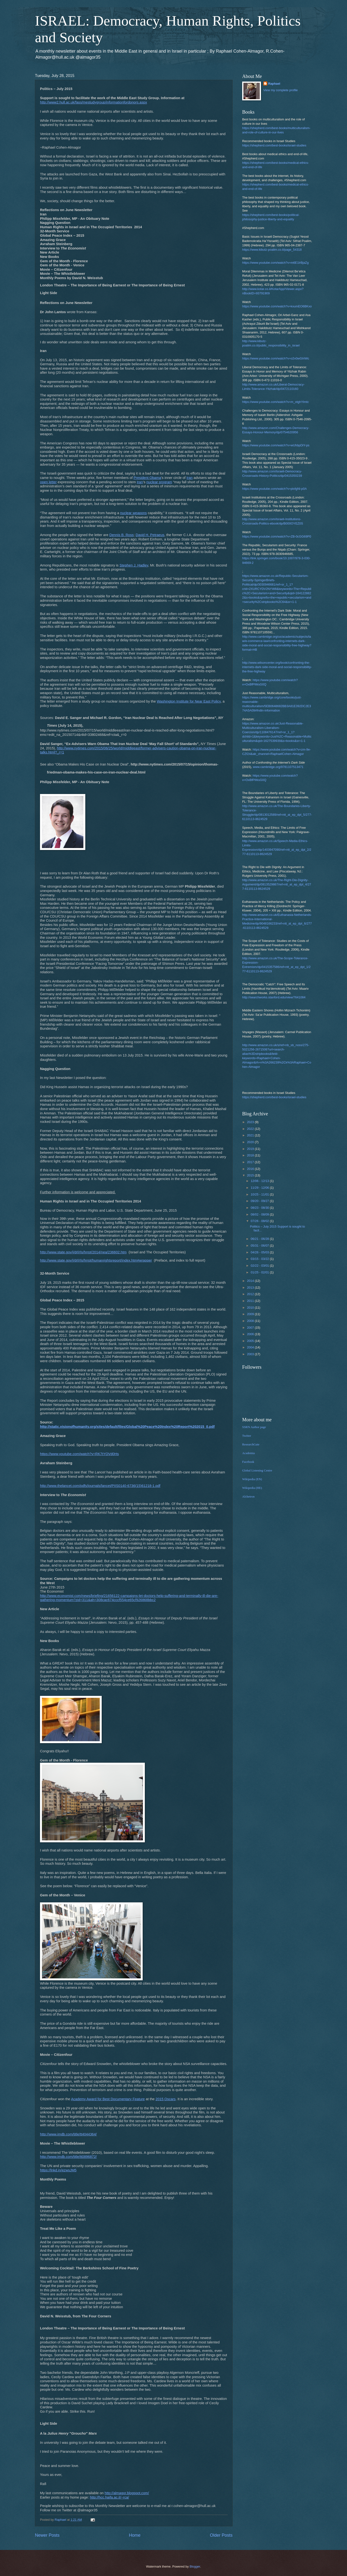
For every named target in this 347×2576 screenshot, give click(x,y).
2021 (251, 1135)
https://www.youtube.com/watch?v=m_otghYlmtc (275, 402)
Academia (248, 1453)
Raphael (274, 83)
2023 (251, 1122)
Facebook (248, 1462)
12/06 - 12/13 (260, 1181)
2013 (251, 1287)
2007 (251, 1327)
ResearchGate (251, 1444)
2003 (251, 1354)
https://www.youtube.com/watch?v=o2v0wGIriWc (275, 358)
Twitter (246, 1435)
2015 (251, 1175)
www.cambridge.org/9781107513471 (278, 767)
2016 (251, 1169)
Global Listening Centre (257, 1470)
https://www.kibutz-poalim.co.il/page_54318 (272, 249)
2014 (251, 1281)
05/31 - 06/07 (260, 1245)
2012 (251, 1294)
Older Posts (221, 2535)
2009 (251, 1314)
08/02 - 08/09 (260, 1214)
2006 (251, 1334)
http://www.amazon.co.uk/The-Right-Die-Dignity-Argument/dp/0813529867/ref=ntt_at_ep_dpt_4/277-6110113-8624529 (276, 884)
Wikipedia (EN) (252, 1479)
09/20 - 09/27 (260, 1201)
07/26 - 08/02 (260, 1221)
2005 (251, 1341)
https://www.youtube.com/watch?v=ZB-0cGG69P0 (276, 536)
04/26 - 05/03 (260, 1252)
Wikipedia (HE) (252, 1488)
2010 (251, 1307)
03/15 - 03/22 (260, 1259)
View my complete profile (280, 90)
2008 (251, 1321)
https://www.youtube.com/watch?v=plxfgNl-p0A (274, 488)
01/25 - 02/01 (260, 1272)
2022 (251, 1129)
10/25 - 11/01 (260, 1194)
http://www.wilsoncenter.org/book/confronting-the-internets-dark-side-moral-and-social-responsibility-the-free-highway (277, 667)
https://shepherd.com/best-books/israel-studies (274, 145)
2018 (251, 1155)
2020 (251, 1142)
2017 (251, 1162)
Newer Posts (47, 2535)
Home (134, 2535)
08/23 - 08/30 (260, 1207)
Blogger (195, 2566)
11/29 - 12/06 (260, 1187)
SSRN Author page (254, 1427)
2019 (251, 1149)
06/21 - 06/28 (260, 1239)
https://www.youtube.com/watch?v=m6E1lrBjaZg (275, 262)
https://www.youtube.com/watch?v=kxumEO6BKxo (277, 306)
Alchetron (248, 1496)
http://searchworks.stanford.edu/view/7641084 (274, 997)
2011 (251, 1301)
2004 (251, 1347)
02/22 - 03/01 (260, 1265)
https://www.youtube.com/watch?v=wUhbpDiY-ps (275, 445)
